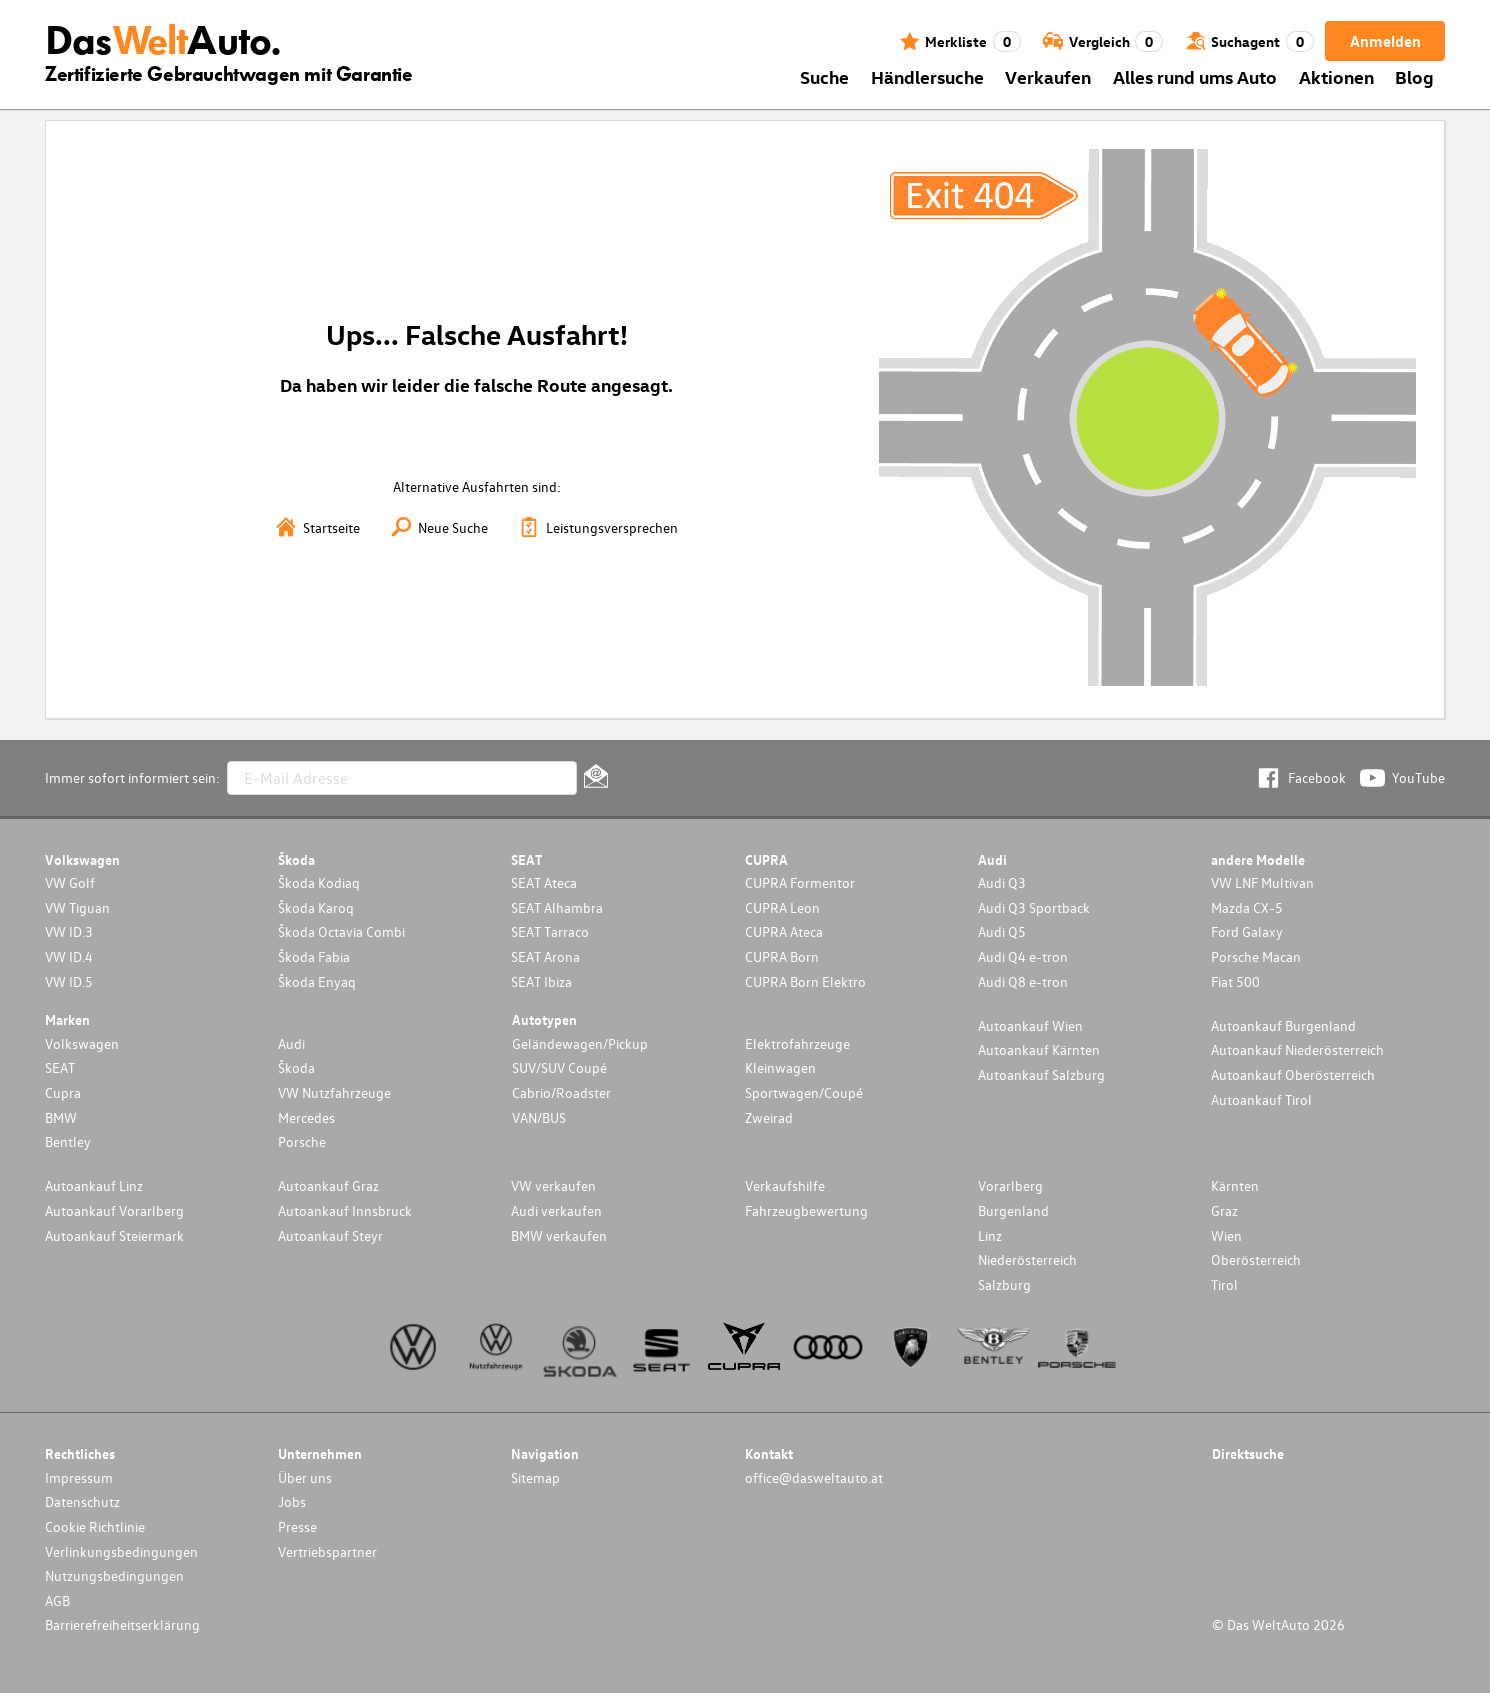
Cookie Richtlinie (95, 1526)
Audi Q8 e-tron (1023, 981)
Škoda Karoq (316, 907)
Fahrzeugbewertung (806, 1210)
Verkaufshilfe (785, 1185)
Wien (1226, 1235)
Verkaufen (1048, 76)
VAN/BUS (539, 1117)
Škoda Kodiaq (319, 882)
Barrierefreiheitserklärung (122, 1624)
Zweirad (769, 1117)
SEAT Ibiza (541, 981)
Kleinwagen (780, 1067)
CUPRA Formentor (800, 882)
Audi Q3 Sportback (1034, 907)
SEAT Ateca (544, 882)
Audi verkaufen (556, 1210)
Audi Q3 (1002, 882)
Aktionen (1336, 76)
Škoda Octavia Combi (341, 931)
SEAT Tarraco (550, 931)
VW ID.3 (69, 931)
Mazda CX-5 (1247, 907)
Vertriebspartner (327, 1551)
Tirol (1224, 1284)
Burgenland (1013, 1210)
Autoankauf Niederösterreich (1297, 1049)
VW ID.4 (69, 956)
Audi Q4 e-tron (1023, 956)
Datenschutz (82, 1501)
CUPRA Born (782, 956)
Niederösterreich (1027, 1259)
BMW (61, 1117)
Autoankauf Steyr (330, 1235)
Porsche (302, 1141)
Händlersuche (927, 76)
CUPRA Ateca (784, 931)
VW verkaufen (553, 1185)
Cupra (63, 1092)
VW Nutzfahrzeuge (334, 1092)
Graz (1224, 1210)
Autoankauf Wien (1030, 1025)
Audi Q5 (1002, 931)
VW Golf (70, 882)
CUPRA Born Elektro (805, 981)
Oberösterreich (1256, 1259)
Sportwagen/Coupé (804, 1092)
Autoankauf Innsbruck (345, 1210)
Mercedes (306, 1117)
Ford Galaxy (1247, 931)
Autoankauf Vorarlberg (114, 1210)
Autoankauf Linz (94, 1185)
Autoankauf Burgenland (1283, 1025)
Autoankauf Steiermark (114, 1235)
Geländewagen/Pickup (580, 1043)
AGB (57, 1600)
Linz (990, 1235)
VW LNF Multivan (1262, 882)
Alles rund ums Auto (1195, 76)
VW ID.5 (69, 981)
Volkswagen (82, 1043)
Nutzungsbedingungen (114, 1575)
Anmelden (1385, 41)
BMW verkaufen (559, 1235)
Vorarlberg (1010, 1185)
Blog (1414, 76)
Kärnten (1235, 1185)
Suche (824, 76)
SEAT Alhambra (557, 907)
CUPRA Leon (782, 907)
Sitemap (535, 1477)
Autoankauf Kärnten (1039, 1049)
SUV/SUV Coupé (559, 1067)
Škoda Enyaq (317, 981)
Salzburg (1004, 1284)
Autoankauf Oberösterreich (1293, 1074)
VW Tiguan (77, 907)
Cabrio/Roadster (561, 1092)
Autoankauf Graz (328, 1185)
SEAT (60, 1067)
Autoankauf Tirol (1261, 1099)
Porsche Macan (1256, 956)
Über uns (305, 1477)
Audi (291, 1043)
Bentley (68, 1141)
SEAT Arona (545, 956)
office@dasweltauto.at (814, 1477)
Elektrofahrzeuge (797, 1043)
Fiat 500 (1235, 981)
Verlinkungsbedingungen (121, 1551)
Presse (297, 1526)
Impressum (79, 1477)
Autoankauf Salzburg (1041, 1074)
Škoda (296, 1067)
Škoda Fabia (314, 956)
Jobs (292, 1501)
